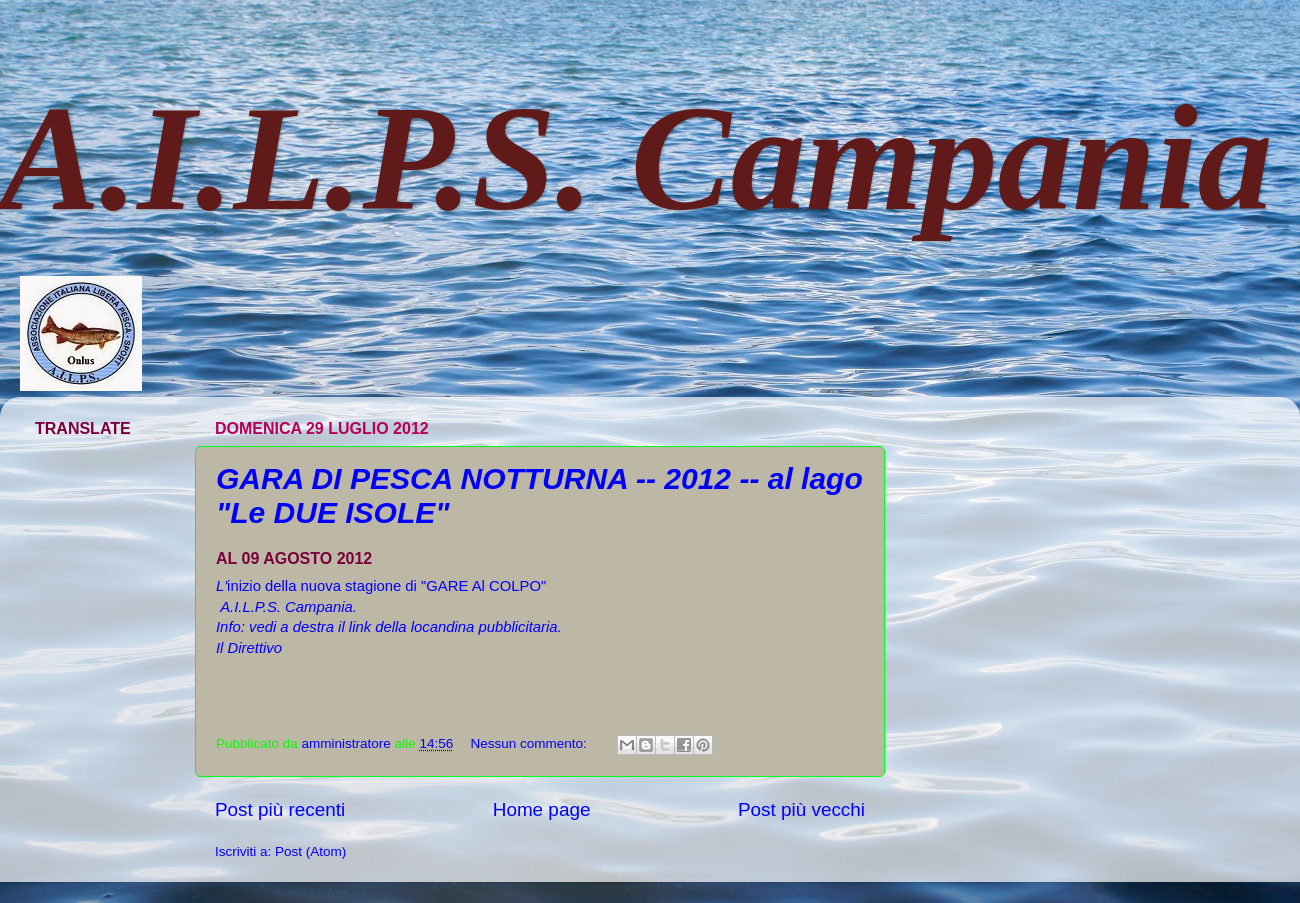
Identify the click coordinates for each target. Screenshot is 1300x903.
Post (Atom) (310, 851)
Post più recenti (280, 809)
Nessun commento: (530, 743)
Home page (542, 809)
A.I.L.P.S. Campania (636, 158)
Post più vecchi (801, 809)
